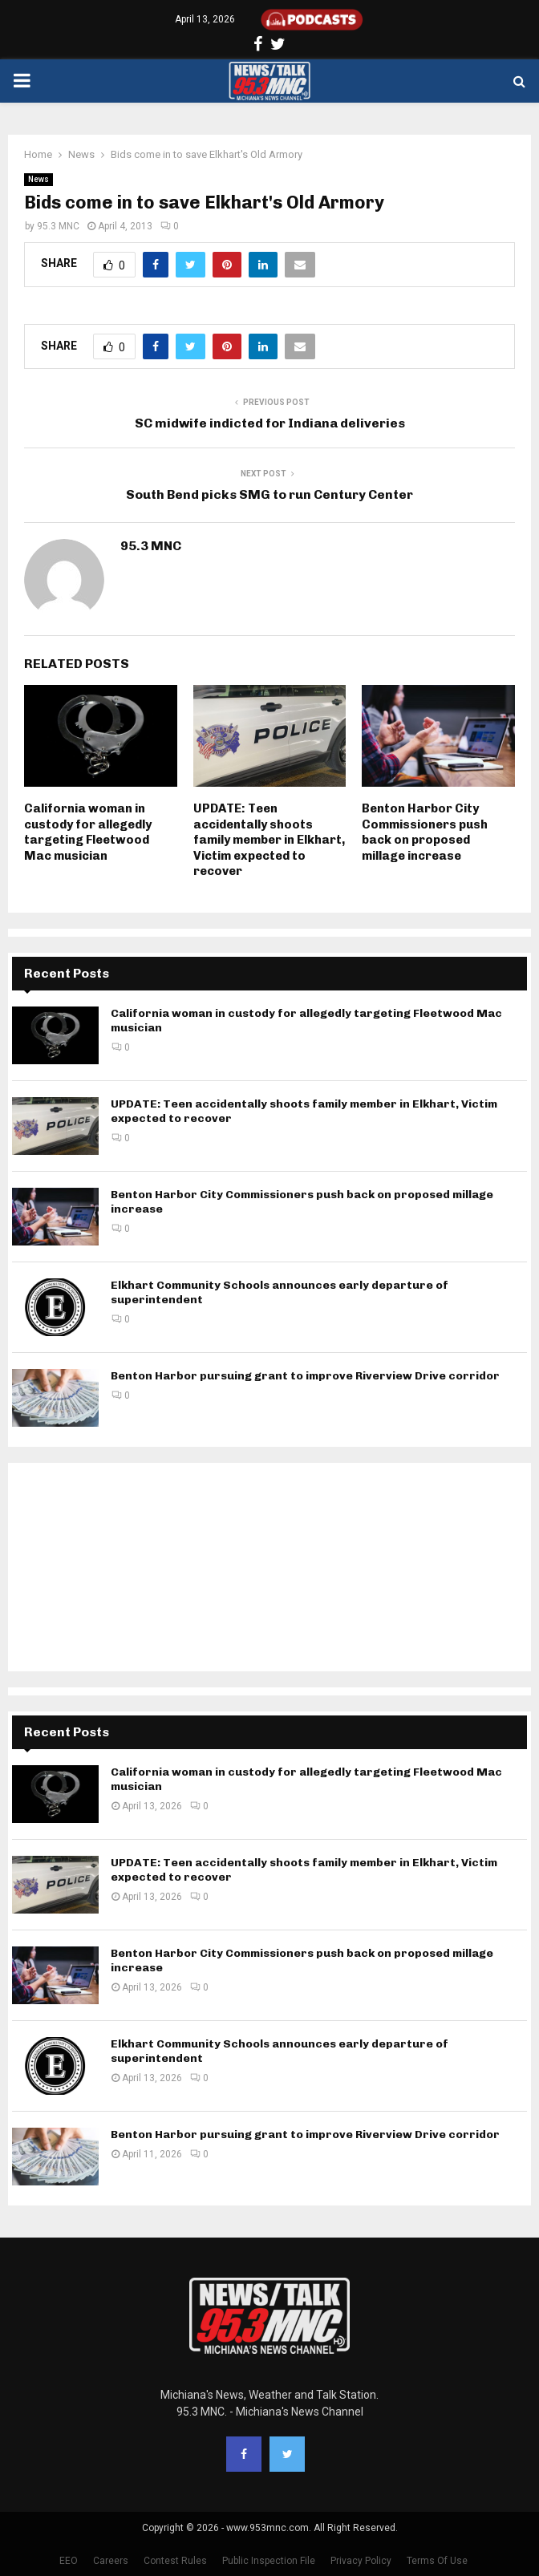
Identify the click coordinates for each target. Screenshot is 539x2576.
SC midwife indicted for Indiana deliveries (270, 423)
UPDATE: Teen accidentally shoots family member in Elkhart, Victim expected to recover (269, 839)
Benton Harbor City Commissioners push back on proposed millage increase (425, 832)
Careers (110, 2560)
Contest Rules (175, 2560)
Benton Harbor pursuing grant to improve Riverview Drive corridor (305, 1376)
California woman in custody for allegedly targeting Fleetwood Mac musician (88, 832)
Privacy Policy (360, 2560)
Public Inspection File (268, 2560)
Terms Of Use (437, 2560)
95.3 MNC (58, 226)
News (38, 179)
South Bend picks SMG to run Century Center (269, 494)
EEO (68, 2560)
